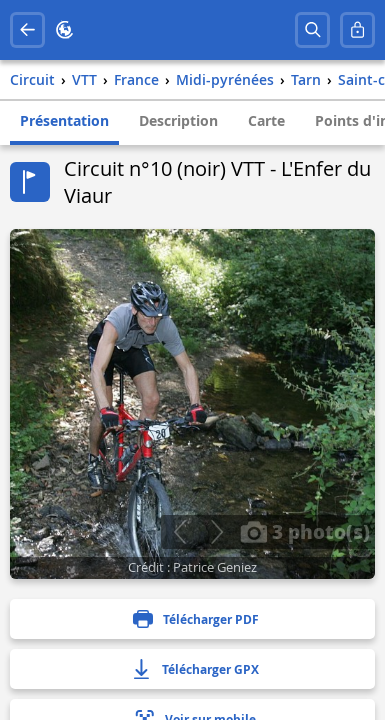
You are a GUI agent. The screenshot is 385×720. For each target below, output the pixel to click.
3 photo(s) (305, 531)
